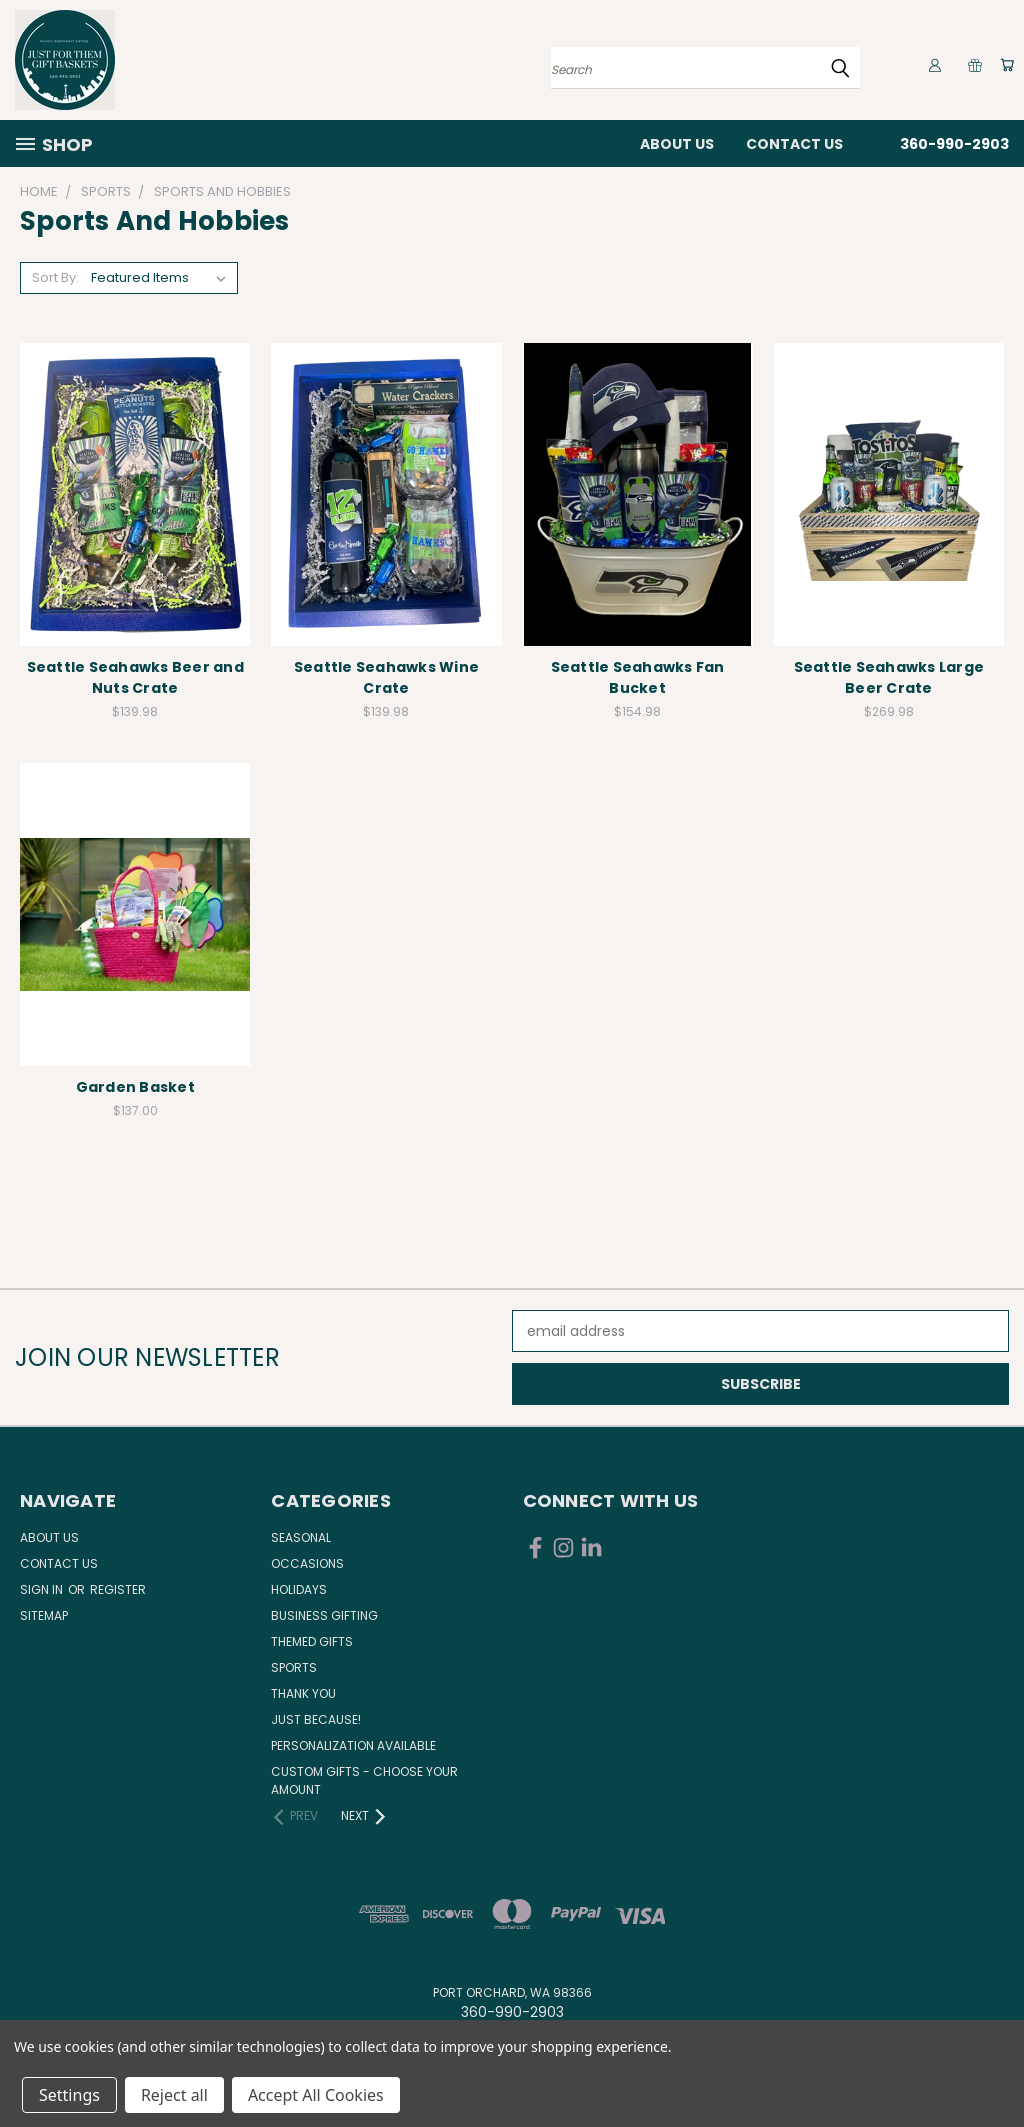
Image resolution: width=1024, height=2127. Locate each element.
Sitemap (44, 1615)
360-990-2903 (954, 144)
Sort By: (55, 277)
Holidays (299, 1589)
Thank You (303, 1693)
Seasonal (301, 1537)
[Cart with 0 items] (1004, 65)
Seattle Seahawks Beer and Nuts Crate (135, 677)
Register (118, 1589)
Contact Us (794, 144)
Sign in (43, 1589)
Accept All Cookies (316, 2095)
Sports (294, 1667)
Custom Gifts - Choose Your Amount (364, 1780)
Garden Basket (135, 1087)
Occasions (307, 1563)
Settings (69, 2095)
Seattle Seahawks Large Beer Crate (889, 677)
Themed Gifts (312, 1641)
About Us (677, 144)
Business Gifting (324, 1615)
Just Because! (316, 1719)
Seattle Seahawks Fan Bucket (638, 677)
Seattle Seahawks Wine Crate (386, 677)
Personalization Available (353, 1745)
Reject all (174, 2095)
